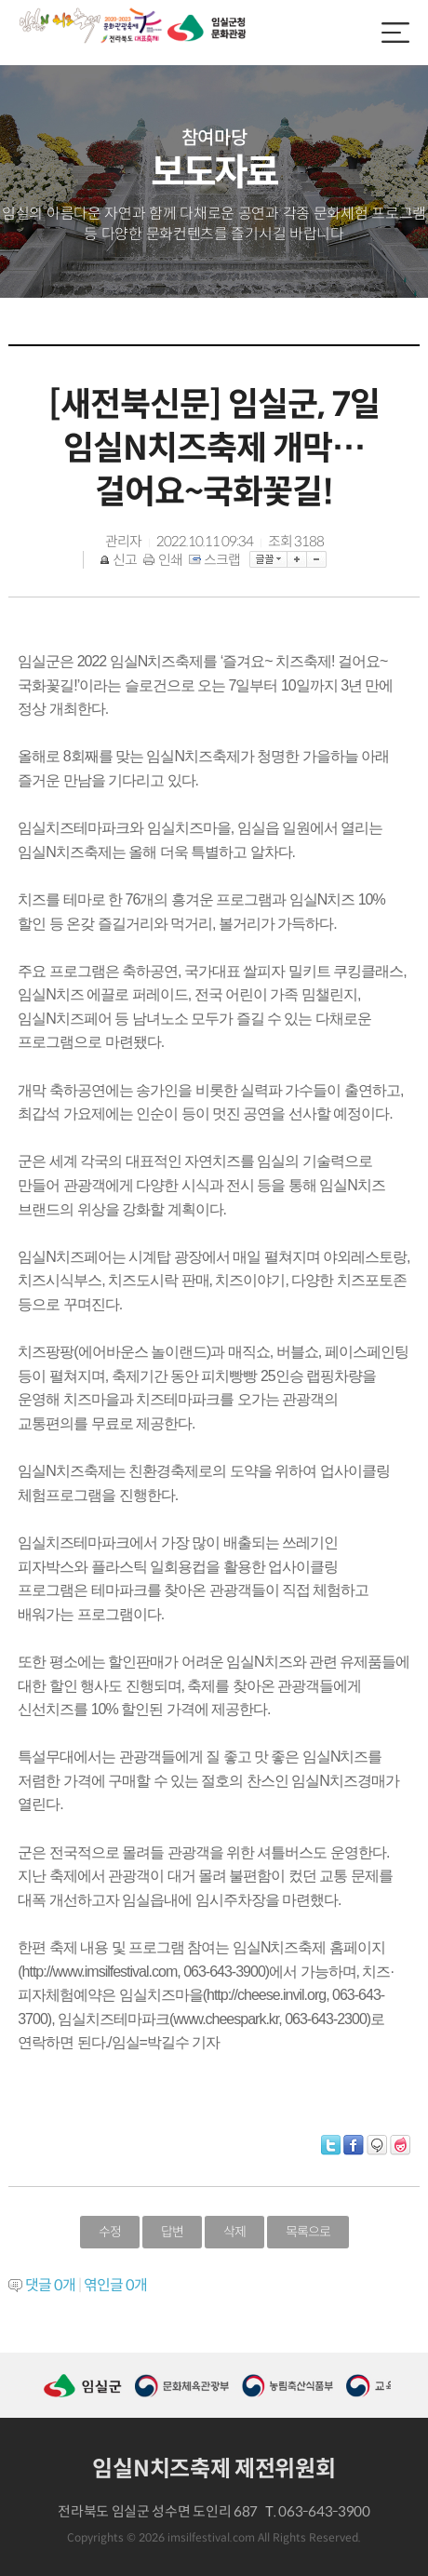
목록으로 (308, 2231)
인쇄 (164, 560)
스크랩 (216, 560)
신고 (119, 560)
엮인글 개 (115, 2285)
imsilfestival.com (211, 2537)
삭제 (234, 2231)
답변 (172, 2231)
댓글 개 (50, 2285)
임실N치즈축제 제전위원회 (213, 2469)
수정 (110, 2231)
